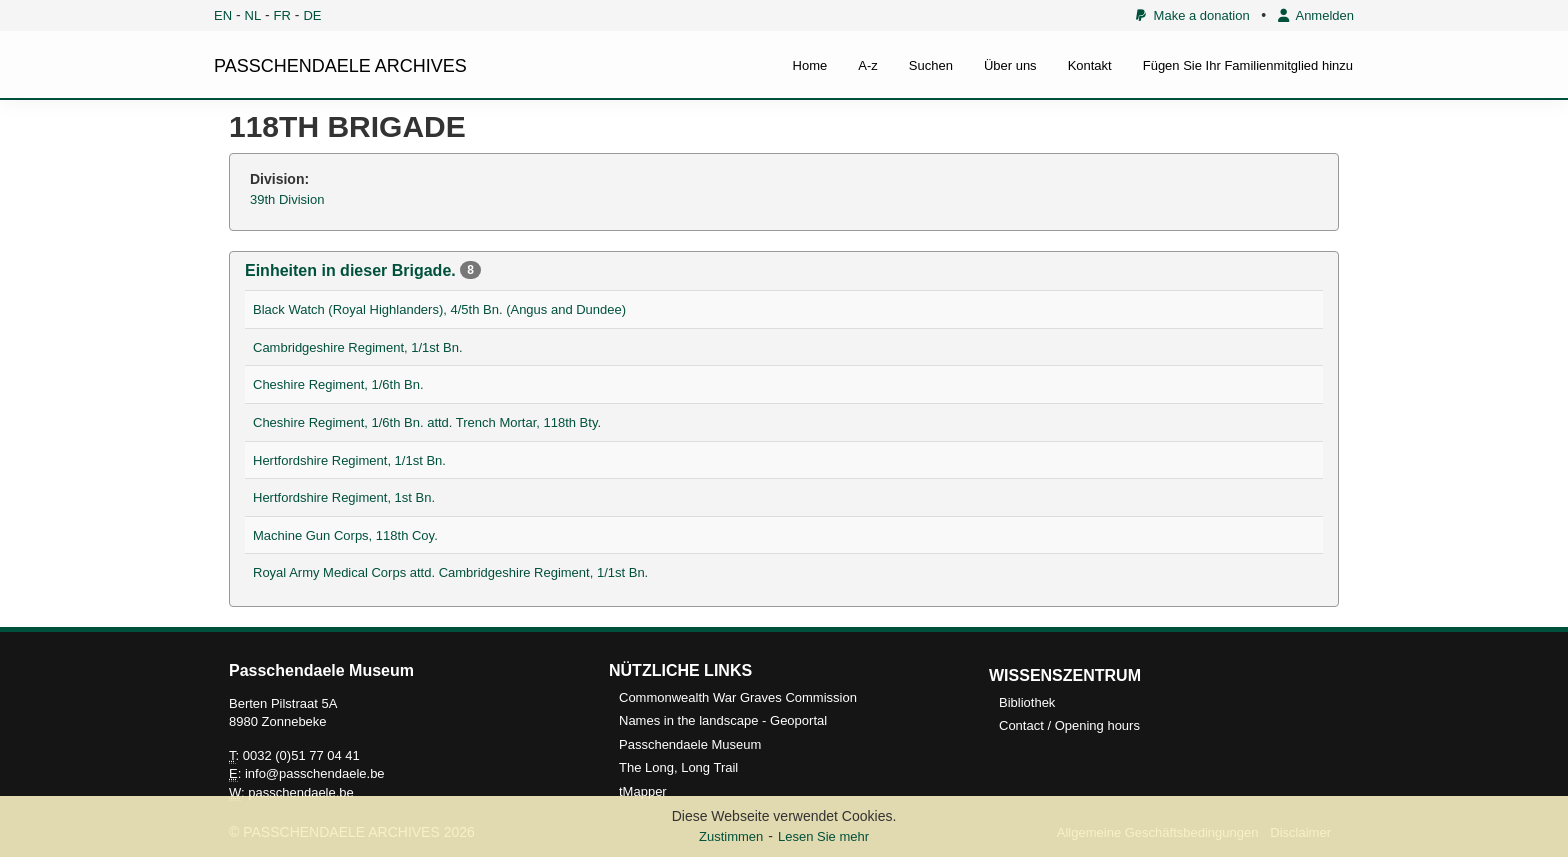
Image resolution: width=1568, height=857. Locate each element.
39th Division (287, 199)
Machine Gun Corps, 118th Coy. (345, 535)
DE (312, 15)
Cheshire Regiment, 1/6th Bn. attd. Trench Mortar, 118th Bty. (427, 422)
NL (253, 15)
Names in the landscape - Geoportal (723, 720)
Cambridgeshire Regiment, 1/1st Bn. (358, 347)
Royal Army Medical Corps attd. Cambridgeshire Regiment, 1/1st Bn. (450, 572)
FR (282, 15)
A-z (868, 65)
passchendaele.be (301, 792)
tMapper (643, 791)
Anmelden (1316, 15)
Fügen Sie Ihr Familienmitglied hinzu (1248, 65)
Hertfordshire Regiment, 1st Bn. (344, 497)
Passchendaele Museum (690, 744)
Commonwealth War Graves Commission (738, 697)
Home (810, 65)
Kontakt (1090, 65)
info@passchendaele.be (315, 773)
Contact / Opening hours (1069, 725)
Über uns (1010, 65)
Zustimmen (731, 836)
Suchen (931, 65)
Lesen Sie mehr (823, 836)
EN (223, 15)
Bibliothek (1027, 702)
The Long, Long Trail (678, 767)
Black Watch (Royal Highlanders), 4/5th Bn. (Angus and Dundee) (439, 309)
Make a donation (1192, 15)
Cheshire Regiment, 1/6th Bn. (338, 384)
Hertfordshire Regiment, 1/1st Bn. (349, 460)
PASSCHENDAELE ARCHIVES (340, 66)
